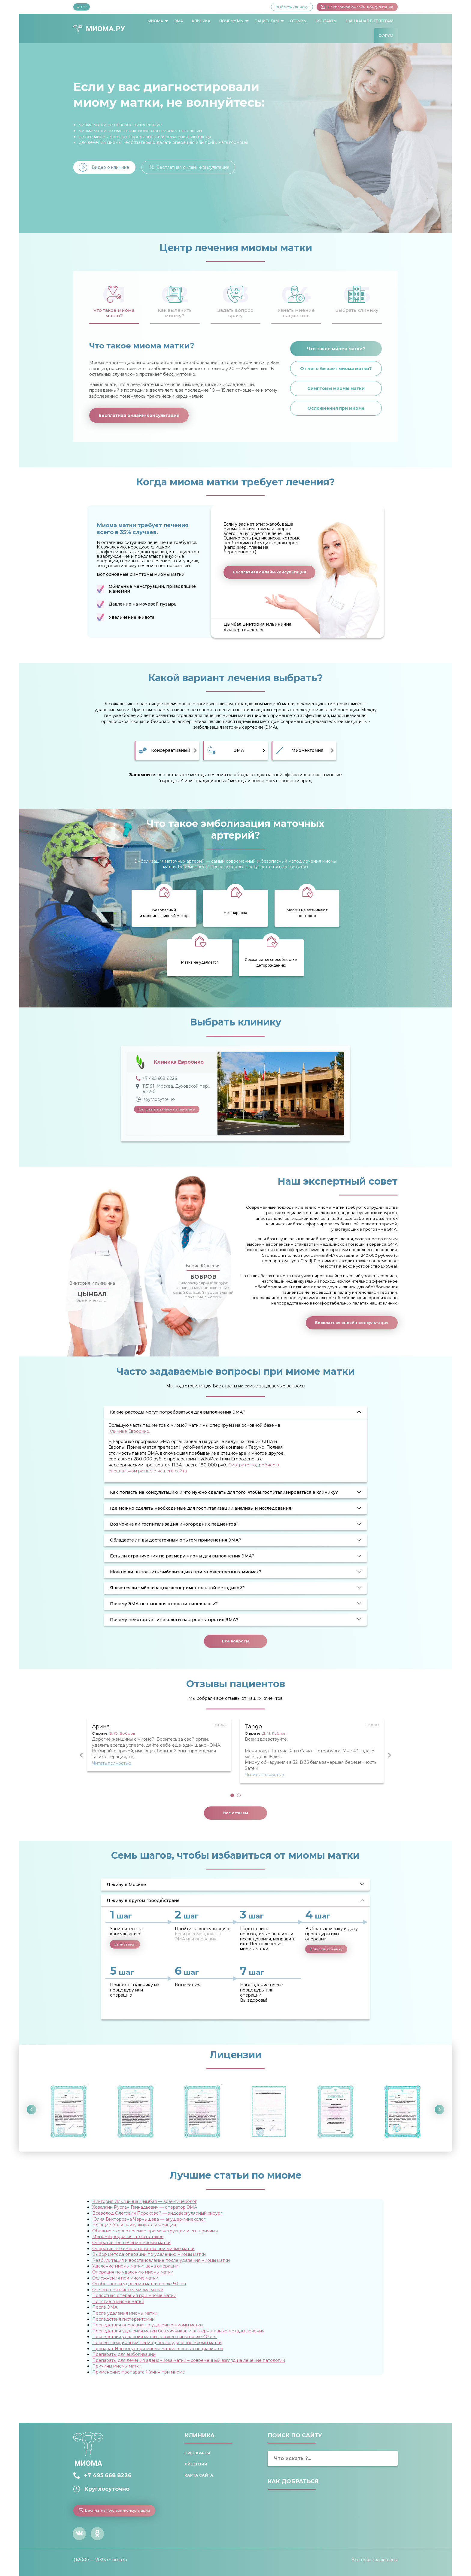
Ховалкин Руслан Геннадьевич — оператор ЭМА (144, 2207)
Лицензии (195, 2464)
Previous (81, 1755)
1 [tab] (232, 1795)
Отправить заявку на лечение (166, 1109)
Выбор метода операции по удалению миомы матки (149, 2254)
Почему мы (231, 21)
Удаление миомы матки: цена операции (135, 2266)
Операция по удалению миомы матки (132, 2272)
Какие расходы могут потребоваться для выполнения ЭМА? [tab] (177, 1412)
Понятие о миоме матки (118, 2301)
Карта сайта (198, 2475)
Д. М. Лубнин (274, 1733)
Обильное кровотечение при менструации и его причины (155, 2231)
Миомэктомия (307, 750)
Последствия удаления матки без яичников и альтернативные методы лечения (178, 2331)
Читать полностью (111, 1763)
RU (82, 7)
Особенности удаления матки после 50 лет (139, 2283)
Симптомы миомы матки (336, 388)
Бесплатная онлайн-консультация (357, 7)
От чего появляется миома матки (127, 2289)
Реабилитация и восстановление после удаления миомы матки (161, 2260)
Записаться (124, 1944)
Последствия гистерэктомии (123, 2319)
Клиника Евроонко (179, 1062)
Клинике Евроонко (128, 1431)
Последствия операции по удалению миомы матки (147, 2325)
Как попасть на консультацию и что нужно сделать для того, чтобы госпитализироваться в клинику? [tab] (224, 1492)
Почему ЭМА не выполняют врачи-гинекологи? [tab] (164, 1603)
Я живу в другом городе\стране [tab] (143, 1900)
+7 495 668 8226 (108, 2475)
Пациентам (267, 21)
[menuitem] (156, 21)
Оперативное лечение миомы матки (131, 2242)
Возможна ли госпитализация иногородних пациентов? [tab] (174, 1524)
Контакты (326, 21)
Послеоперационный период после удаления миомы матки (157, 2342)
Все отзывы (235, 1813)
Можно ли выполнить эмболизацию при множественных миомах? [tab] (185, 1572)
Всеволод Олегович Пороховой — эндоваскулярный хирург (157, 2213)
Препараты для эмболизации (124, 2354)
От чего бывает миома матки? (336, 368)
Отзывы (298, 21)
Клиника (201, 21)
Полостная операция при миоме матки (134, 2295)
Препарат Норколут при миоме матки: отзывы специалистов (157, 2348)
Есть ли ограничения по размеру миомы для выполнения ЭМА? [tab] (182, 1556)
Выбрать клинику (291, 7)
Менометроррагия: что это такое (128, 2236)
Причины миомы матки (116, 2366)
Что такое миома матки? (336, 348)
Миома (155, 21)
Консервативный (170, 750)
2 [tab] (239, 1795)
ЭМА (178, 21)
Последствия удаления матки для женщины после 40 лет (154, 2336)
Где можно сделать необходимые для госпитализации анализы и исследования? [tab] (201, 1508)
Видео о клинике (110, 167)
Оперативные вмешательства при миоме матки (143, 2248)
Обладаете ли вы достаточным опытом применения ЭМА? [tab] (175, 1540)
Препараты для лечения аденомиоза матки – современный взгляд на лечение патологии (188, 2360)
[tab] (114, 301)
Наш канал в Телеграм (369, 21)
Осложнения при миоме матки (125, 2278)
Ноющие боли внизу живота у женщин (134, 2225)
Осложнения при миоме (336, 408)
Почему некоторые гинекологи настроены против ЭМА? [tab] (174, 1619)
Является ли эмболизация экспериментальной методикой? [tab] (177, 1587)
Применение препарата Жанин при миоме (138, 2372)
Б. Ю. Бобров (122, 1733)
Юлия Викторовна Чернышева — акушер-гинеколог (148, 2219)
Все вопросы (235, 1641)
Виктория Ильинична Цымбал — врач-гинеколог (144, 2201)
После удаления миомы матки (124, 2313)
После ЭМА (104, 2307)
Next (389, 1755)
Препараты (197, 2453)
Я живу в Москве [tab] (126, 1884)
